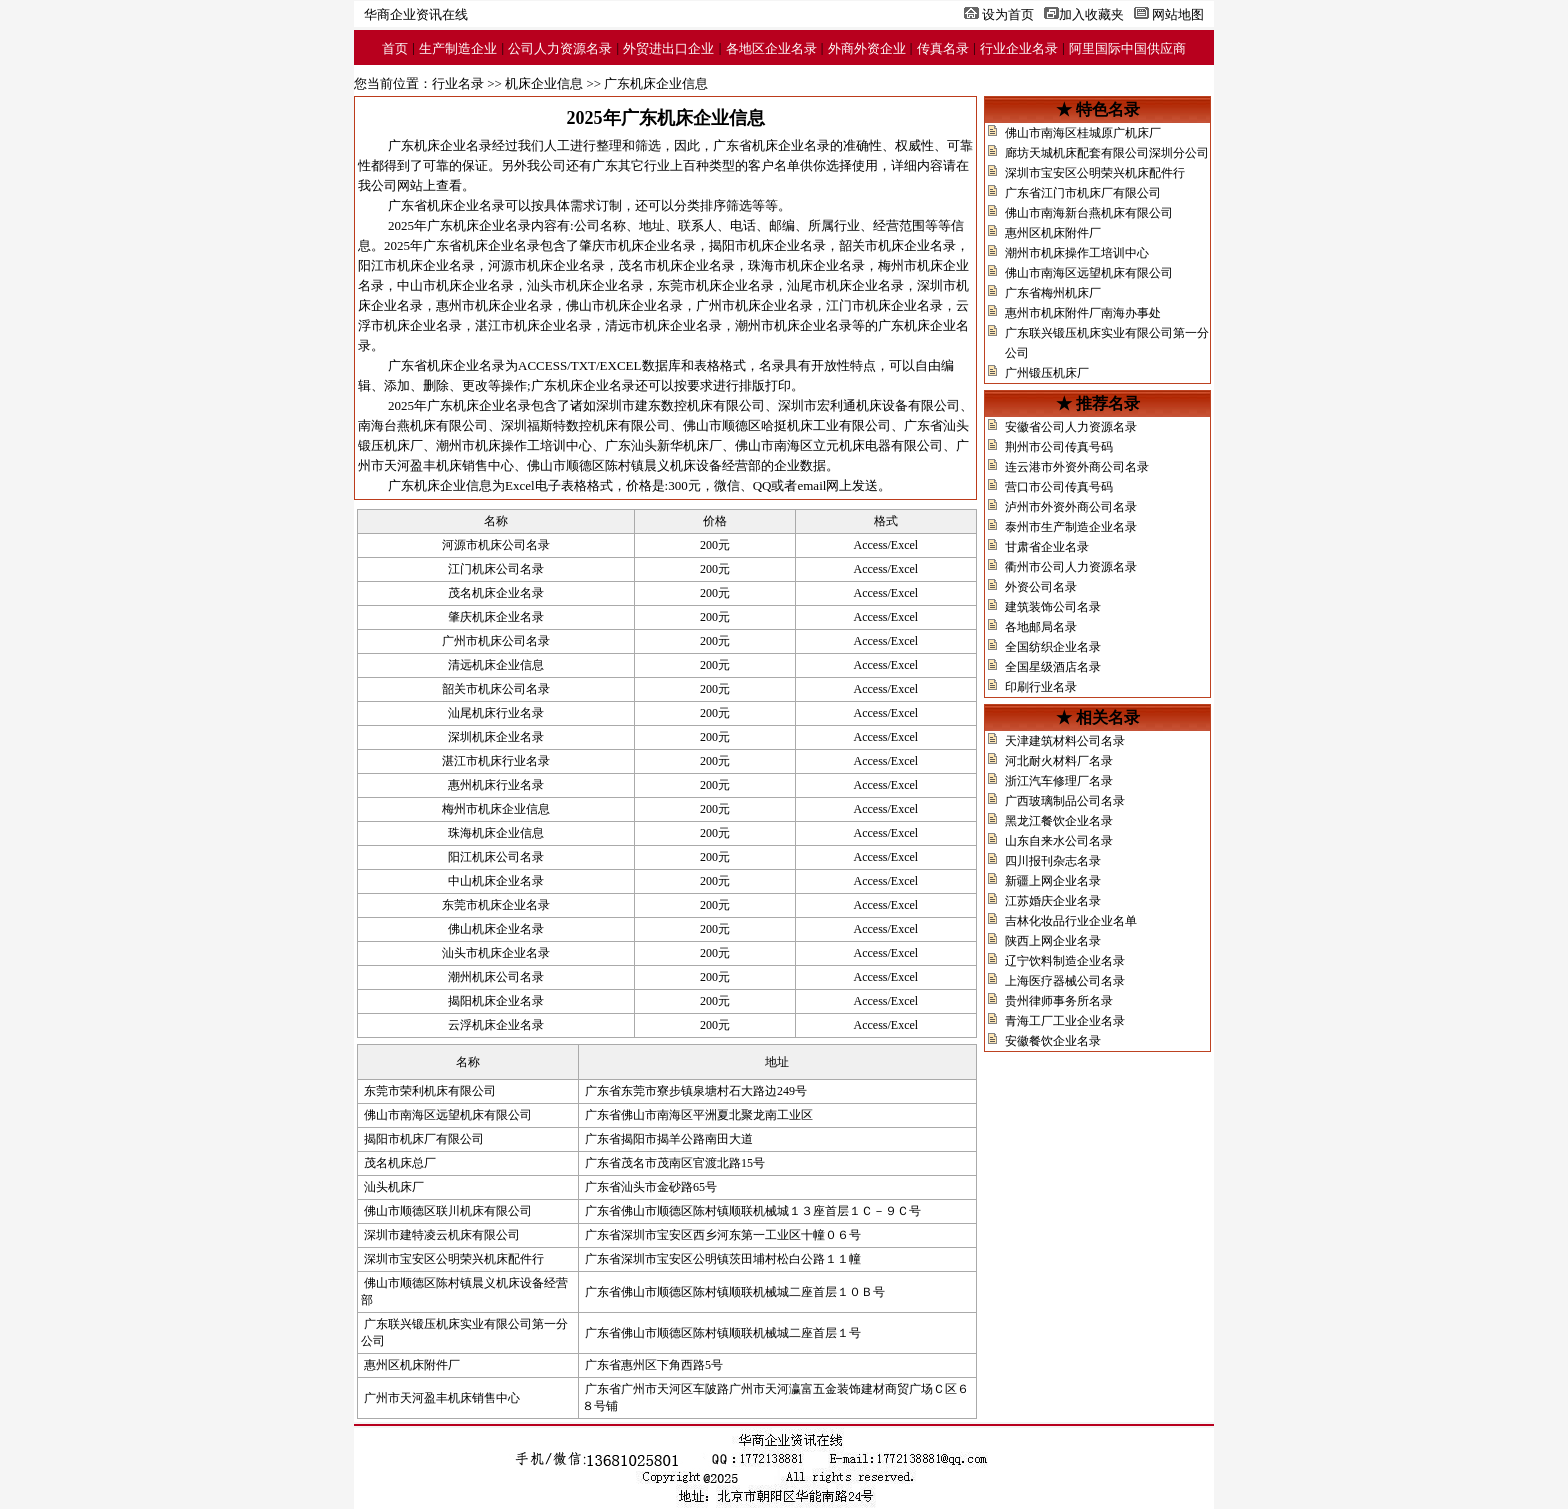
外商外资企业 (867, 48)
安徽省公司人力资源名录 (1071, 427)
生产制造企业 (458, 48)
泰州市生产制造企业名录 (1071, 527)
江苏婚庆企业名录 (1053, 901)
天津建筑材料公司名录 (1065, 741)
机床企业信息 (544, 83)
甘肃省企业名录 (1047, 547)
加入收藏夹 (1091, 14)
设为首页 (1008, 14)
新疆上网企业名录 (1053, 881)
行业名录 (458, 83)
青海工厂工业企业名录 (1065, 1021)
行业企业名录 (1019, 48)
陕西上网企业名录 (1053, 941)
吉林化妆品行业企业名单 (1071, 921)
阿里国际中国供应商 (1127, 48)
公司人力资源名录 (560, 48)
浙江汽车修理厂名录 (1059, 781)
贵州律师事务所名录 (1059, 1001)
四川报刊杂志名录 (1053, 861)
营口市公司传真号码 (1059, 487)
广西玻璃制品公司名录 (1065, 801)
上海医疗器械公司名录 (1065, 981)
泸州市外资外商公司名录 (1071, 507)
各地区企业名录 (771, 48)
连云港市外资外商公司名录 (1077, 467)
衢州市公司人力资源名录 (1071, 567)
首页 (395, 48)
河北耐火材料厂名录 (1059, 761)
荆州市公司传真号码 (1059, 447)
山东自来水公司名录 (1059, 841)
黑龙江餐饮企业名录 (1059, 821)
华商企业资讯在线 (416, 14)
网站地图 (1178, 14)
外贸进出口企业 (668, 48)
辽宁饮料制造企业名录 (1065, 961)
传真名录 (943, 48)
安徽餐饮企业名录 (1053, 1041)
